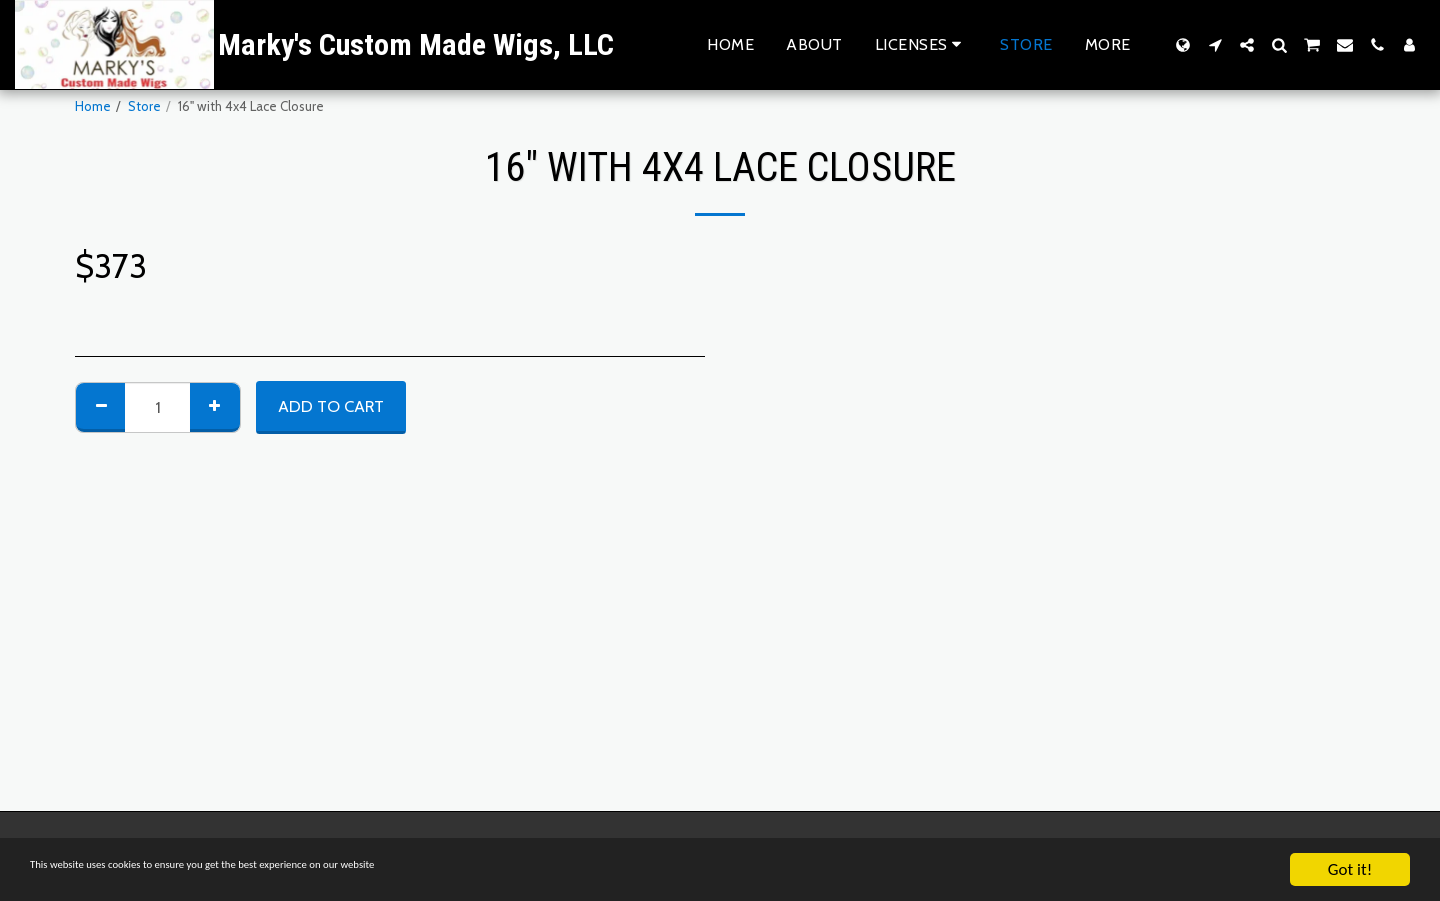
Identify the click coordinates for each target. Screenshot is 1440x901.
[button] (922, 44)
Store (144, 106)
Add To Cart (331, 406)
